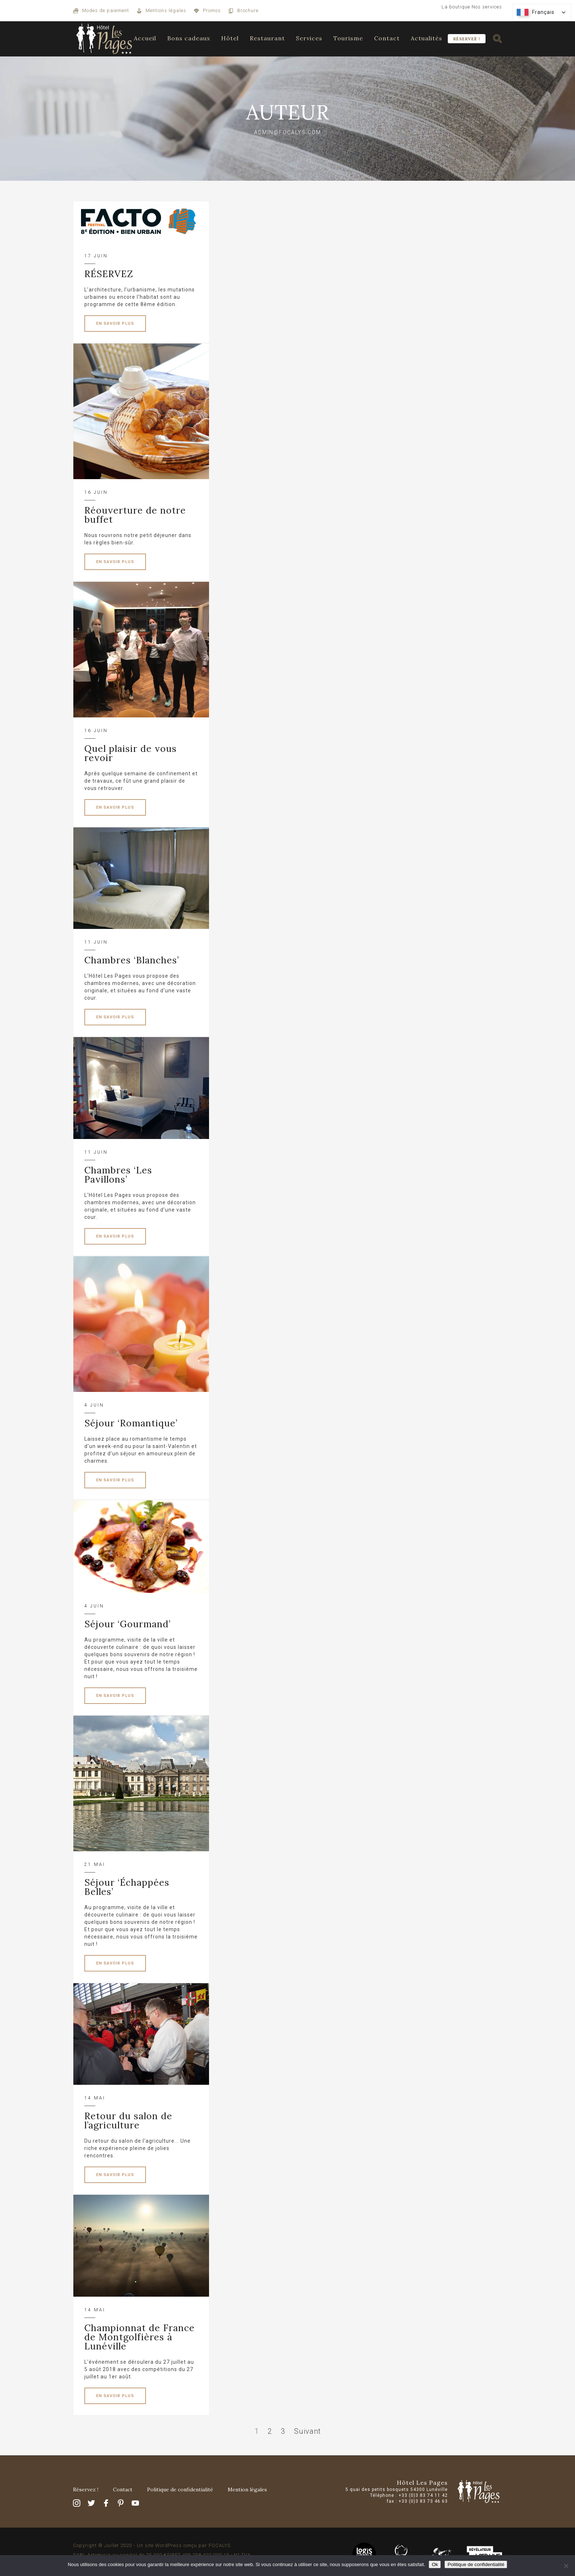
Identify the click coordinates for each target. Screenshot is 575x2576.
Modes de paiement (105, 10)
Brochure (248, 10)
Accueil (145, 38)
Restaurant (267, 38)
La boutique (456, 7)
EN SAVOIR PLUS (115, 323)
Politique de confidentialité (180, 2489)
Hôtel (230, 38)
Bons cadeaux (188, 38)
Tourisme (348, 38)
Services (309, 38)
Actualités (426, 38)
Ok (435, 2564)
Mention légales (247, 2489)
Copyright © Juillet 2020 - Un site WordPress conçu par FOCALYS (152, 2545)
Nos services (487, 7)
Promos (212, 10)
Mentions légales (166, 10)
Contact (387, 38)
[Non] (565, 2565)
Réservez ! (466, 38)
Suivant (307, 2431)
